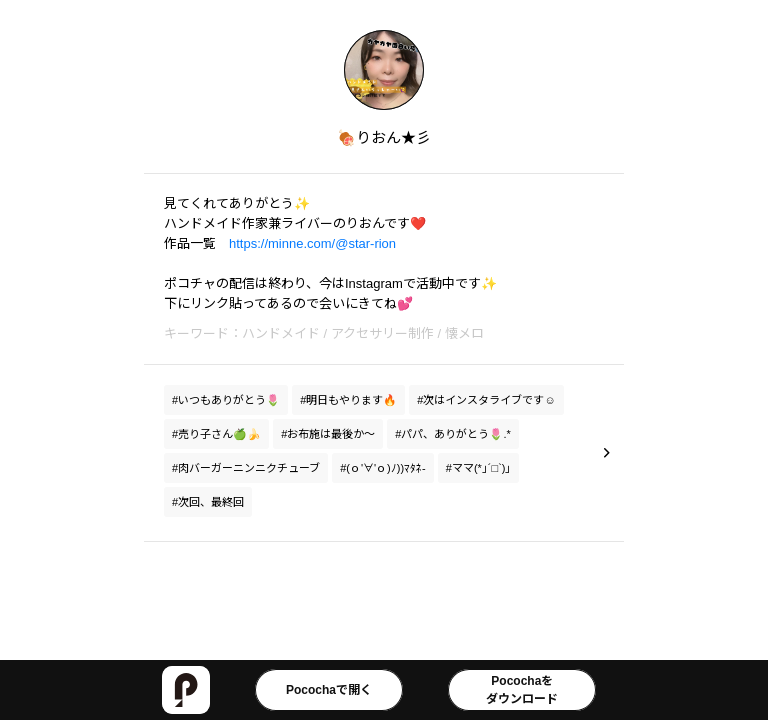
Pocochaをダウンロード (522, 690)
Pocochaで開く (329, 690)
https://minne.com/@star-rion (312, 243)
